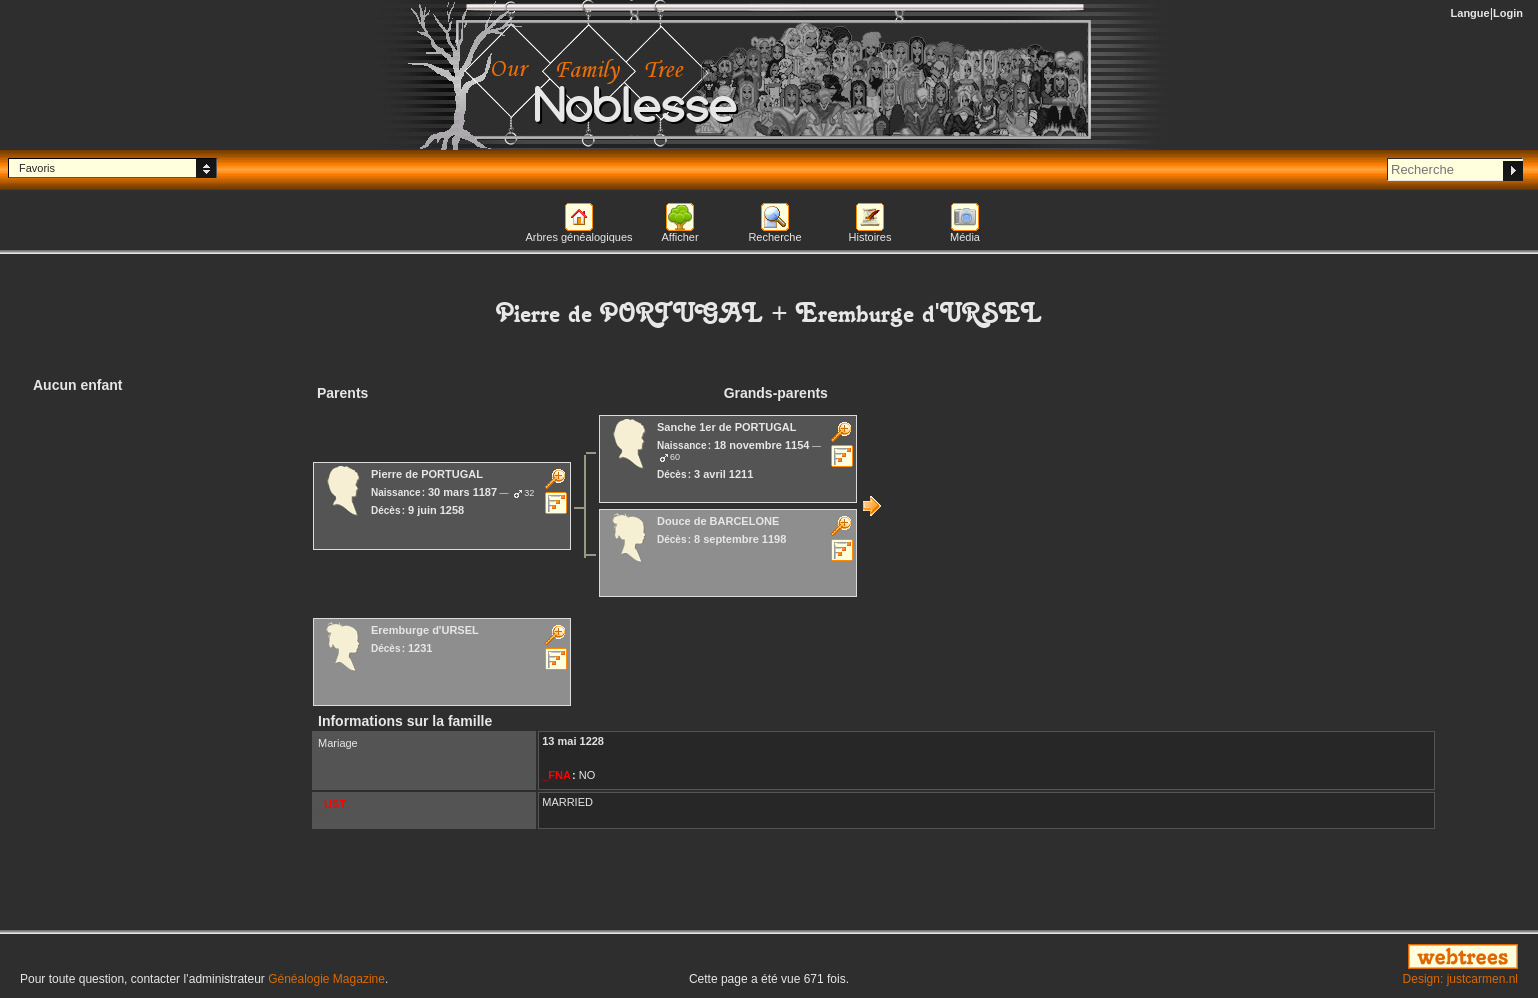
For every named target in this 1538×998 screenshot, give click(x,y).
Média (965, 237)
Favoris (37, 168)
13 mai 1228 (573, 741)
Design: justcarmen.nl (1460, 979)
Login (1508, 13)
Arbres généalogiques (578, 237)
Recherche (774, 237)
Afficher (679, 237)
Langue (1470, 13)
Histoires (870, 237)
